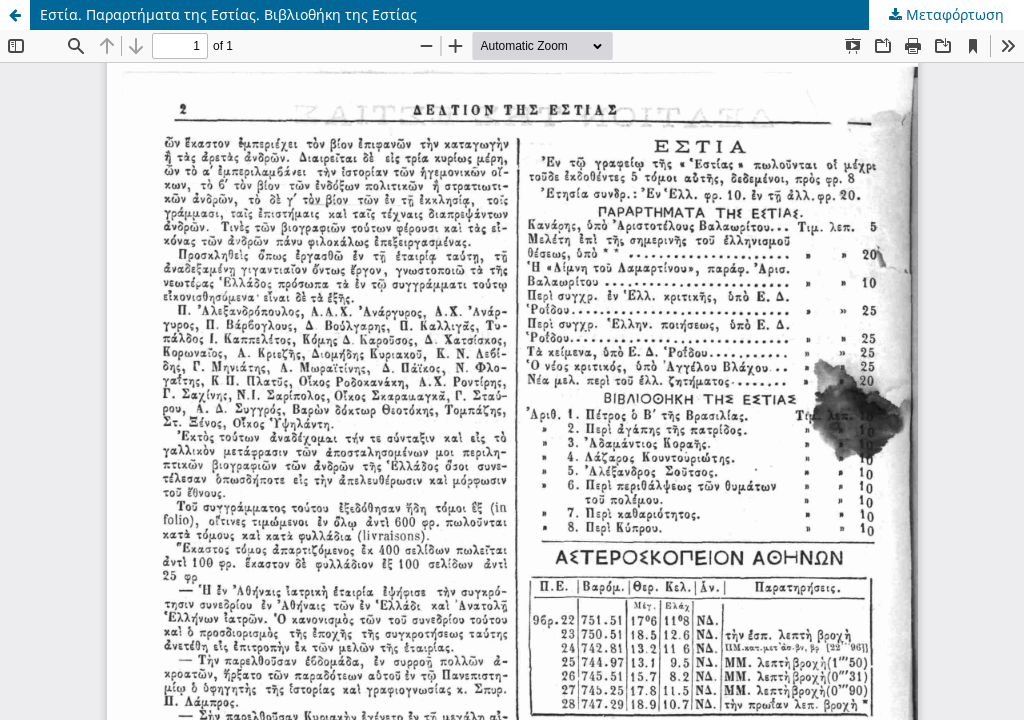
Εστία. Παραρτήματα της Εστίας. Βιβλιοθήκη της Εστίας (228, 14)
